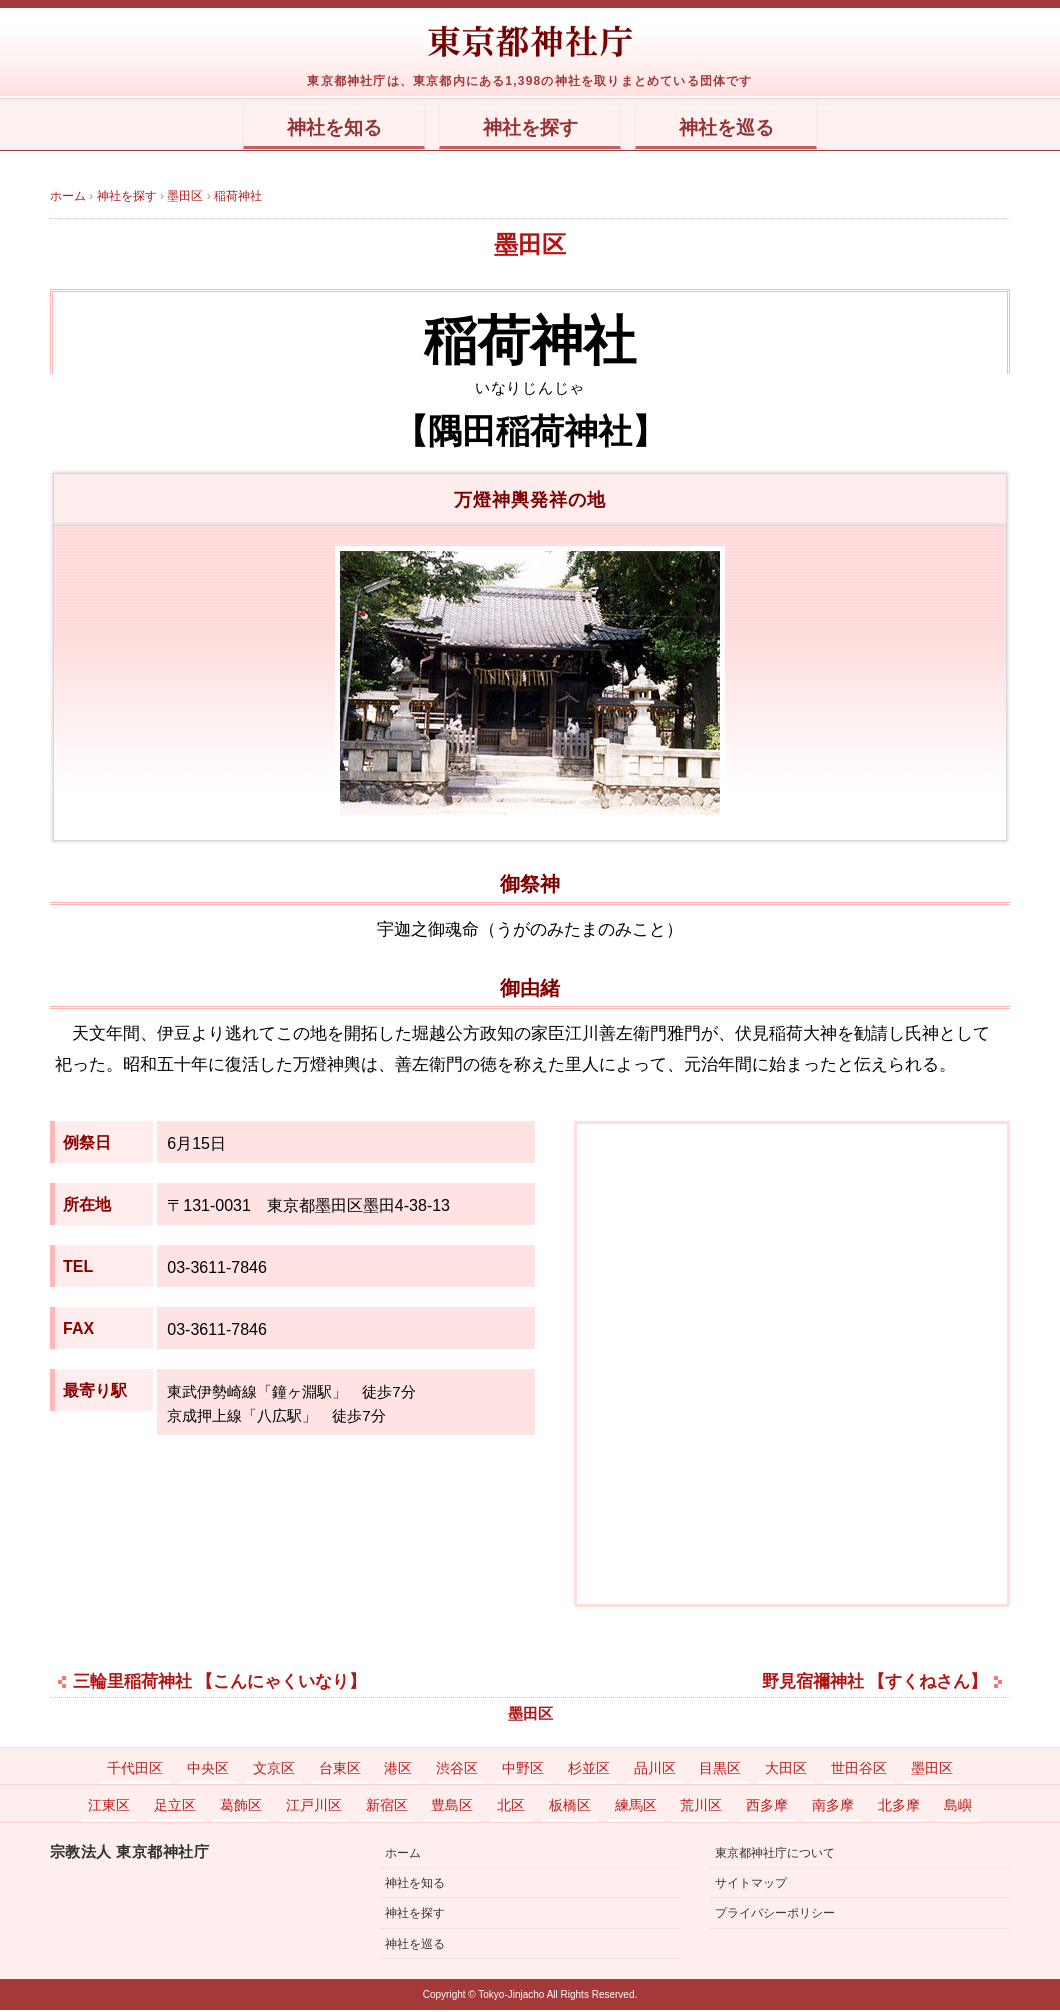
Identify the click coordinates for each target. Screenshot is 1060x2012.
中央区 (208, 1770)
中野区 (523, 1770)
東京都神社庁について (775, 1855)
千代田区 (135, 1770)
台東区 (340, 1770)
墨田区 (530, 245)
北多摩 (899, 1807)
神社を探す (530, 129)
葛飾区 (241, 1807)
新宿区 (387, 1807)
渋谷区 (457, 1770)
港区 (398, 1770)
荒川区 (701, 1807)
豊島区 (452, 1807)
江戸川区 (314, 1807)
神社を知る (297, 129)
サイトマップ (751, 1885)
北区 (511, 1807)
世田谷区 (859, 1770)
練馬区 (636, 1807)
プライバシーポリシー (775, 1915)
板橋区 (570, 1807)
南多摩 (833, 1807)
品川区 (655, 1770)
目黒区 (720, 1770)
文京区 (274, 1770)
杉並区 (589, 1770)
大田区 (786, 1770)
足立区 (175, 1807)
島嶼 (958, 1807)
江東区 (109, 1807)
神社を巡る (762, 129)
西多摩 (767, 1807)
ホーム (403, 1855)
